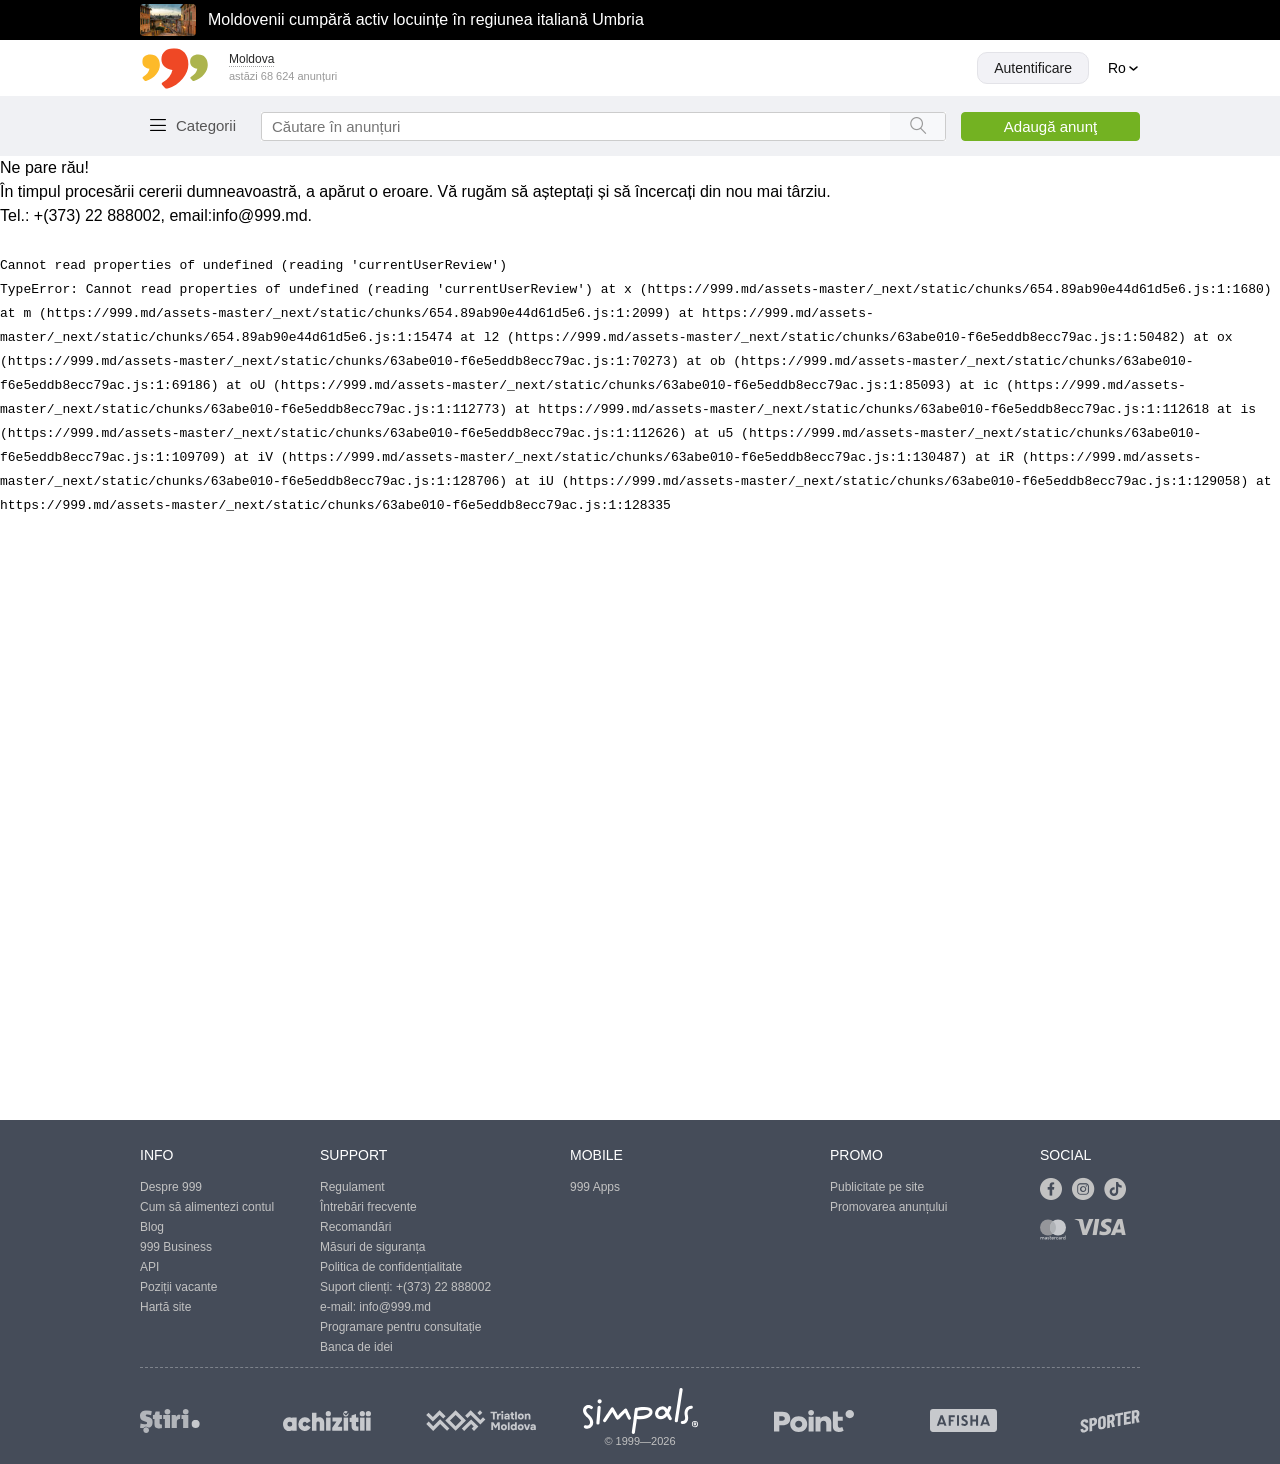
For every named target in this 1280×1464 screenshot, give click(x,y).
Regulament (352, 1187)
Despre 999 (171, 1187)
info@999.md (259, 215)
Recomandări (355, 1227)
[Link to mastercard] (1057, 1233)
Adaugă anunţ (1050, 126)
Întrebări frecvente (368, 1207)
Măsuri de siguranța (372, 1247)
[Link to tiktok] (1120, 1190)
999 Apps (595, 1187)
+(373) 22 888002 (443, 1287)
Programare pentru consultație (400, 1327)
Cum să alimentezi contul (207, 1207)
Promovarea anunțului (888, 1207)
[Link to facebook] (1056, 1190)
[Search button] (917, 126)
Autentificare (1033, 68)
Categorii (206, 125)
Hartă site (165, 1307)
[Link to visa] (1105, 1233)
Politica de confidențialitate (391, 1267)
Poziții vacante (178, 1287)
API (149, 1267)
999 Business (176, 1247)
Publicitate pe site (877, 1187)
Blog (152, 1227)
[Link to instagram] (1088, 1190)
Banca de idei (356, 1347)
